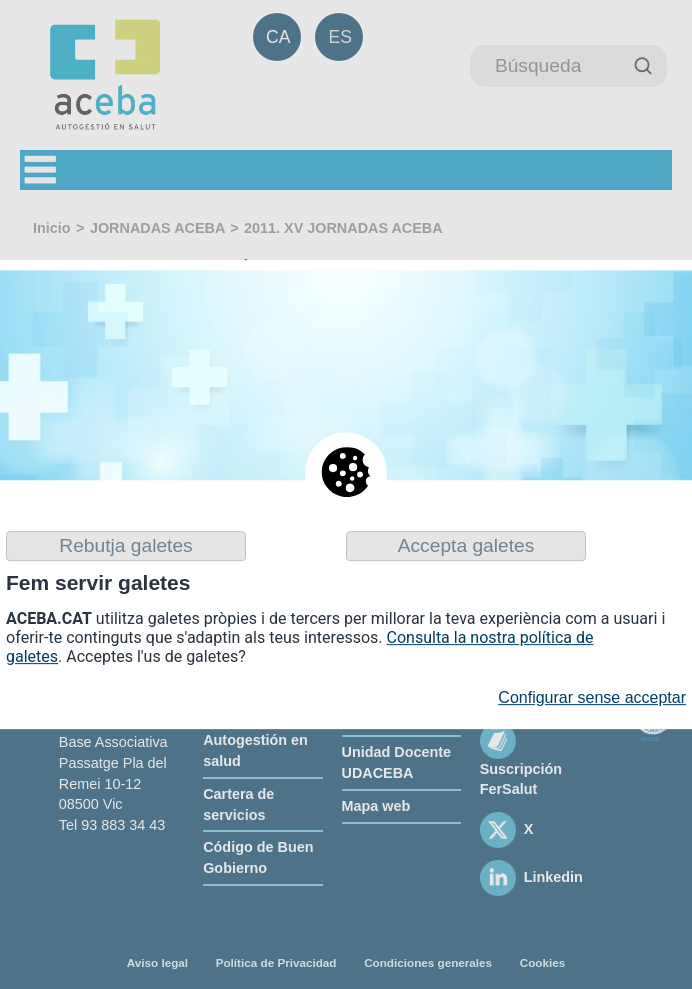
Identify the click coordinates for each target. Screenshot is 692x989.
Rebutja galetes (125, 545)
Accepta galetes (466, 545)
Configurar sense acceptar (592, 698)
